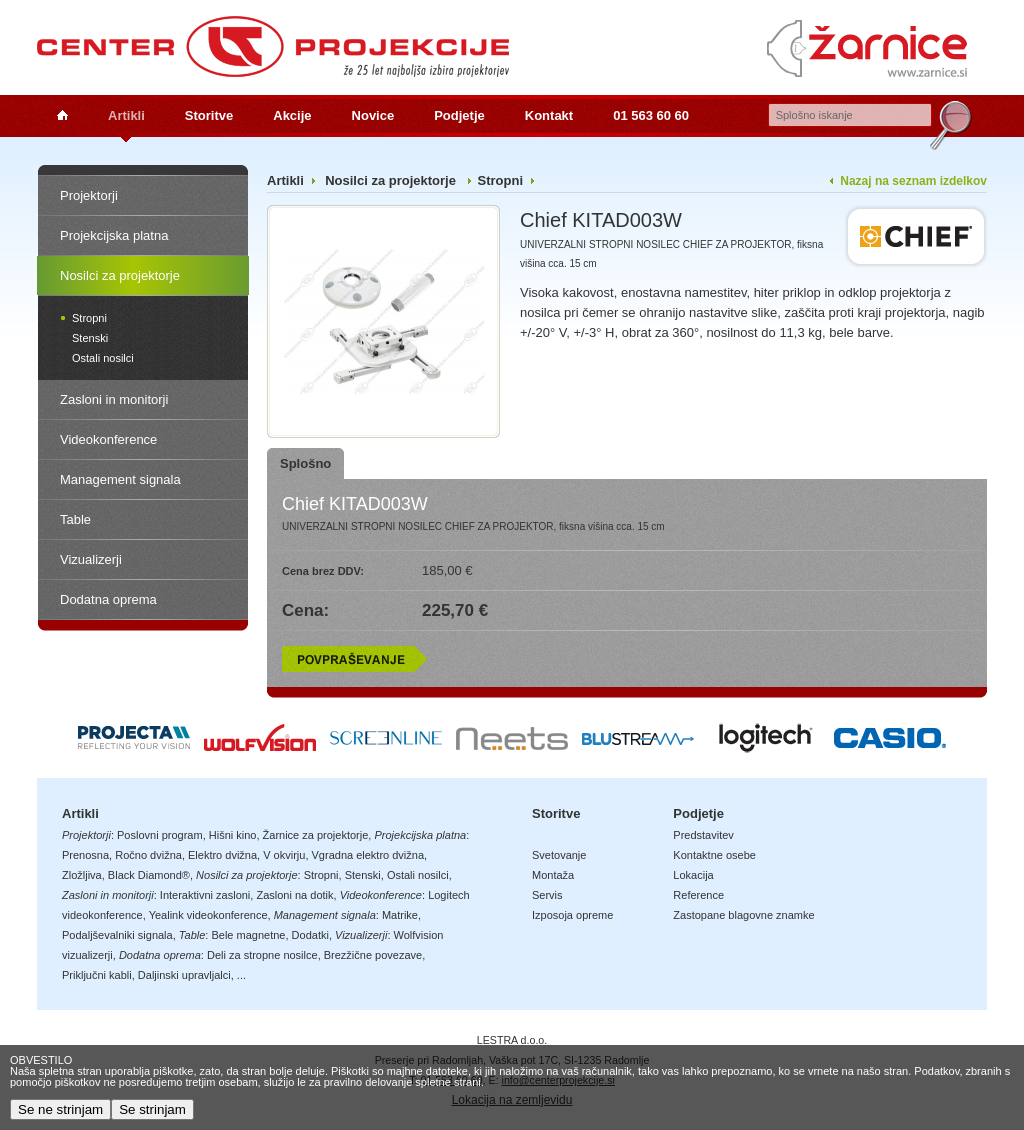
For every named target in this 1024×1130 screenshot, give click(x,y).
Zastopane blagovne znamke (743, 915)
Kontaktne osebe (714, 855)
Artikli (126, 115)
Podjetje (459, 115)
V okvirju (284, 855)
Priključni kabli (97, 975)
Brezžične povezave (373, 955)
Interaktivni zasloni (205, 895)
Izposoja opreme (572, 915)
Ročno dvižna (148, 855)
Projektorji (89, 195)
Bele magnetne (248, 935)
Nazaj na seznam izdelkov (913, 181)
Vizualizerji (91, 559)
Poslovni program (160, 835)
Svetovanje (559, 855)
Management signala (120, 479)
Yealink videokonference (208, 915)
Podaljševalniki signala (117, 935)
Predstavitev (703, 835)
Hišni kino (233, 835)
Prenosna (85, 855)
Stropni (89, 318)
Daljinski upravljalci (184, 975)
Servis (547, 895)
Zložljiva (82, 875)
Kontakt (549, 115)
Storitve (209, 115)
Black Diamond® (149, 875)
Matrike (400, 915)
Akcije (292, 115)
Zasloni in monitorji (114, 399)
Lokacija (693, 875)
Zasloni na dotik (294, 895)
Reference (698, 895)
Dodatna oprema (108, 599)
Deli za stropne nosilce (262, 955)
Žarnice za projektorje (316, 835)
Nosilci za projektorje (120, 275)
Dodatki (310, 935)
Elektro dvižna (222, 855)
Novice (373, 115)
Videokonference (108, 439)
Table (75, 519)
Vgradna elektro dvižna (368, 855)
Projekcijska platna (114, 235)
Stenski (90, 338)
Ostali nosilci (103, 358)
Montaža (553, 875)
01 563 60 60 (651, 115)
